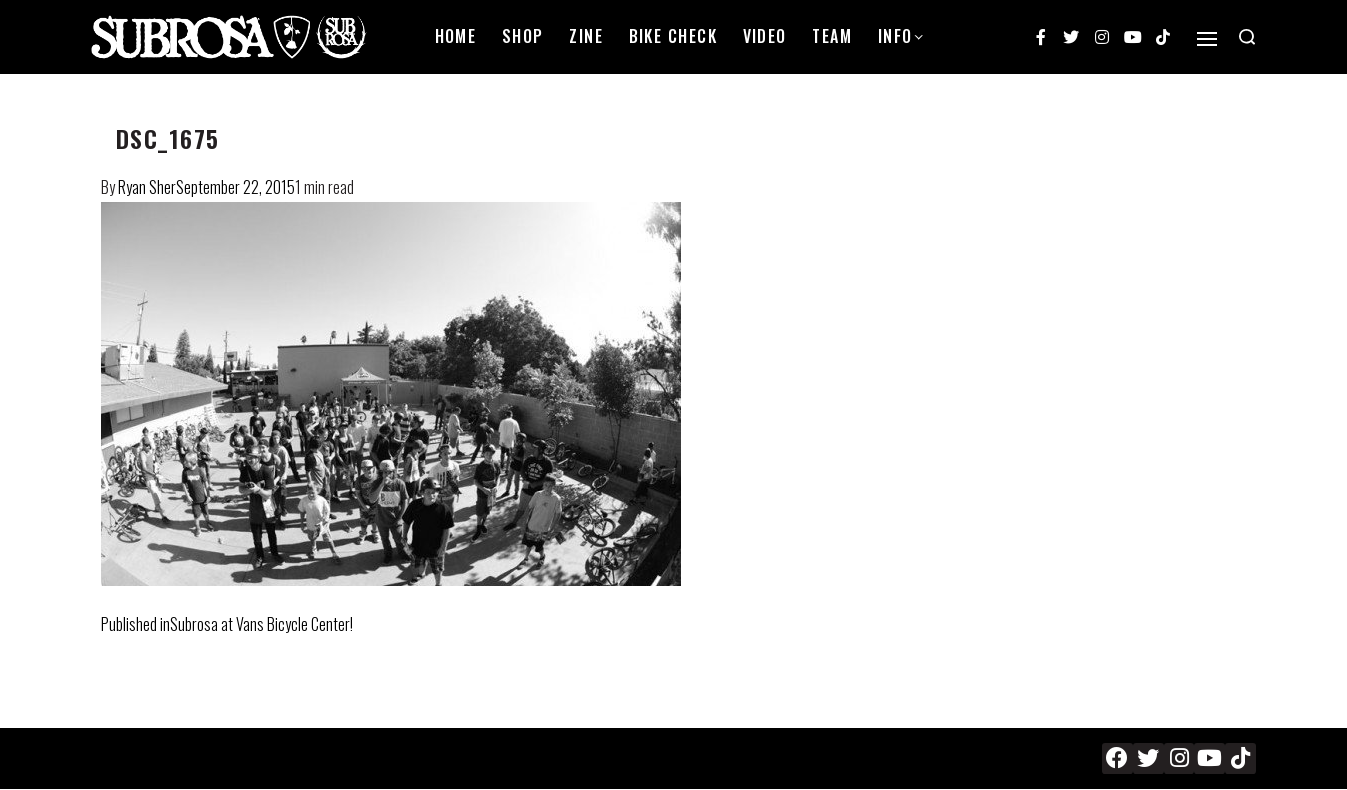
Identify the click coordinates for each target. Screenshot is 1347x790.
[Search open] (1247, 37)
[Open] (1207, 39)
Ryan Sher (147, 187)
